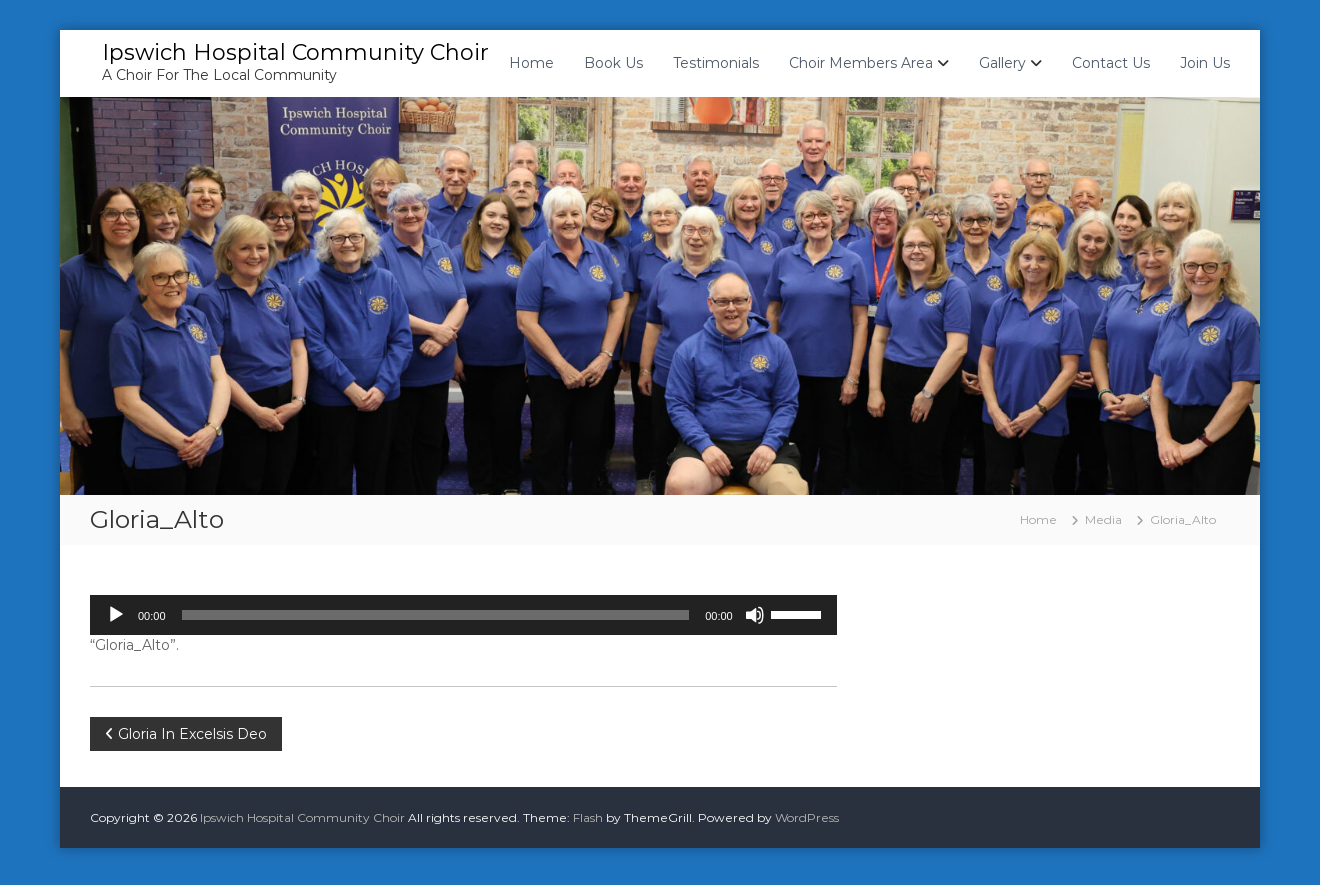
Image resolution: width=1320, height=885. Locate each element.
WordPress (807, 817)
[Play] (116, 615)
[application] (463, 615)
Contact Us (1111, 63)
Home (531, 63)
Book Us (613, 63)
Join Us (1205, 63)
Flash (588, 817)
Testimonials (716, 63)
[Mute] (755, 615)
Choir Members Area (861, 63)
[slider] (436, 615)
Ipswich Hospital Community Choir (295, 52)
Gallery (1002, 63)
